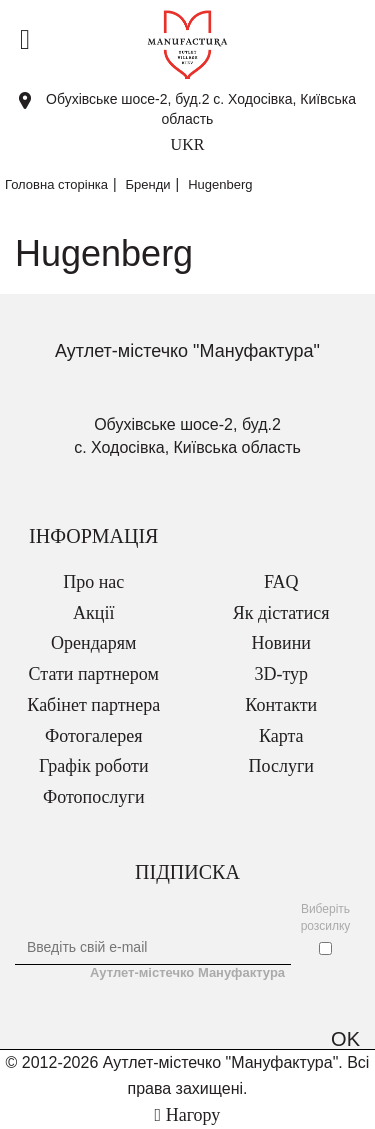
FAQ (281, 582)
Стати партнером (94, 674)
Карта (281, 736)
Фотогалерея (93, 736)
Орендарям (93, 643)
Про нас (93, 582)
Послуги (281, 766)
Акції (93, 613)
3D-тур (281, 674)
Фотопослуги (94, 797)
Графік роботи (94, 766)
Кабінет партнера (93, 705)
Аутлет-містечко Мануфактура (187, 972)
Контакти (281, 705)
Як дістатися (281, 613)
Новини (281, 643)
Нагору (188, 1115)
